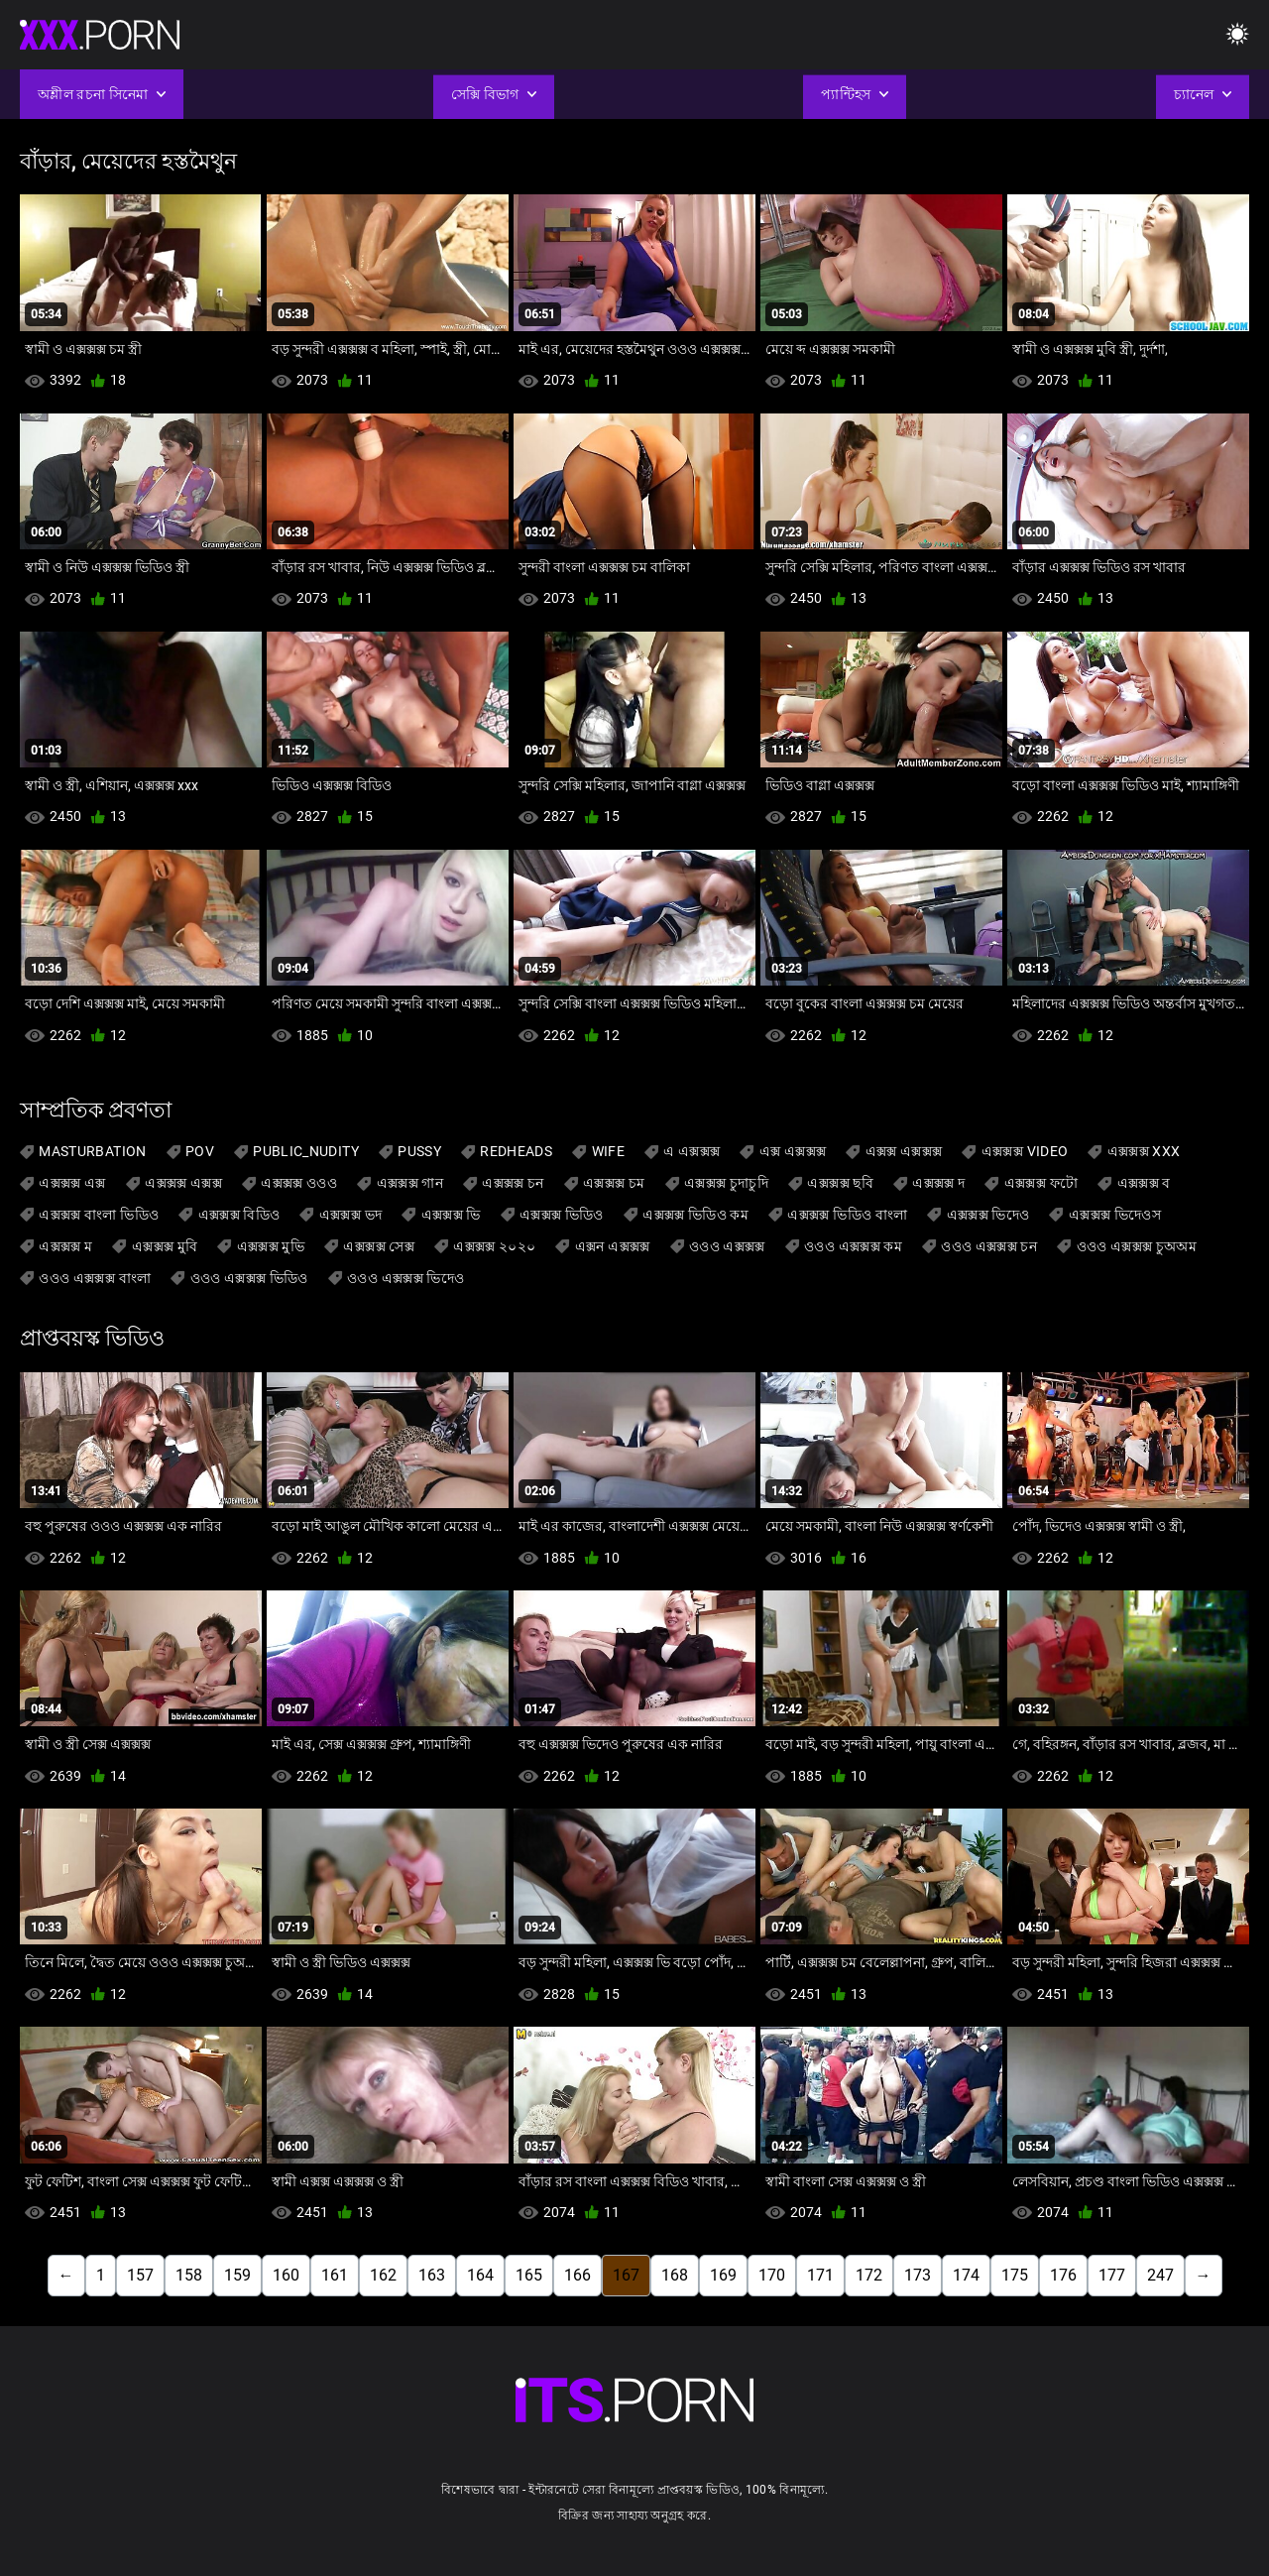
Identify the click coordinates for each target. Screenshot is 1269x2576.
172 (869, 2275)
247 (1160, 2275)
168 (674, 2275)
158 (188, 2275)
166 (577, 2275)
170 (771, 2275)
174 (966, 2275)
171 (820, 2275)
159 (237, 2275)
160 (286, 2275)
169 (723, 2275)
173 (917, 2275)
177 (1111, 2275)
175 (1014, 2275)
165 (529, 2275)
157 (140, 2275)
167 (626, 2275)
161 (334, 2275)
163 (431, 2275)
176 (1063, 2275)
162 (383, 2275)
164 (480, 2275)
